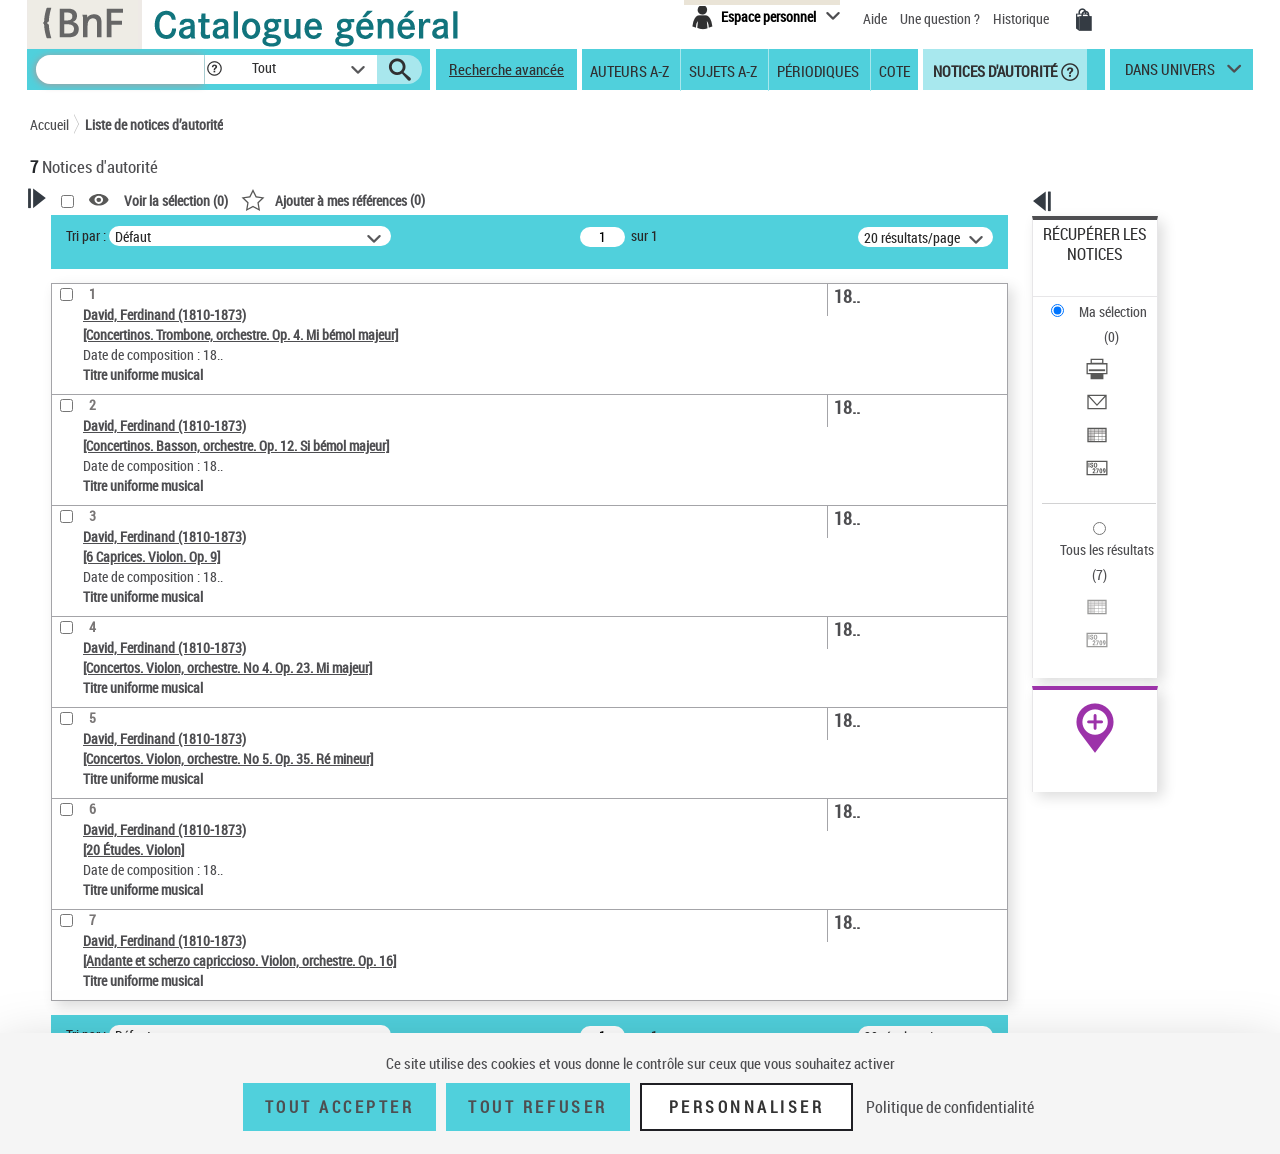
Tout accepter (340, 1107)
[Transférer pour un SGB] (1122, 373)
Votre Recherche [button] (112, 232)
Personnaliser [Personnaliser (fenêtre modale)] (747, 1107)
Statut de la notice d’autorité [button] (138, 577)
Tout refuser (537, 1107)
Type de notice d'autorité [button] (126, 485)
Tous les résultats (1094, 427)
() (590, 199)
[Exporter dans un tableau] (1122, 349)
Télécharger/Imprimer (1105, 300)
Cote (894, 70)
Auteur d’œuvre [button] (97, 710)
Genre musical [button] (94, 677)
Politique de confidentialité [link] (950, 1107)
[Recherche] (120, 69)
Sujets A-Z (723, 70)
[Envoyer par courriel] (1122, 325)
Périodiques (818, 70)
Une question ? (940, 18)
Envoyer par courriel (1101, 324)
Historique (1022, 18)
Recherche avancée (506, 69)
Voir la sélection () (433, 200)
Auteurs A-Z (629, 70)
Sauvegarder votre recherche (155, 410)
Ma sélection (1081, 265)
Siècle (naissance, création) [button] (135, 643)
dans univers (1170, 74)
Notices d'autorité (993, 70)
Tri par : (343, 235)
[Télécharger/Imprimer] (1122, 301)
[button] (214, 69)
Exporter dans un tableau (1116, 348)
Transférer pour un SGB (1110, 372)
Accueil (49, 124)
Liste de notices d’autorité (154, 124)
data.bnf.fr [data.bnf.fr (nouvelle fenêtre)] (1030, 612)
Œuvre (76, 516)
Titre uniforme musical (131, 546)
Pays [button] (65, 610)
